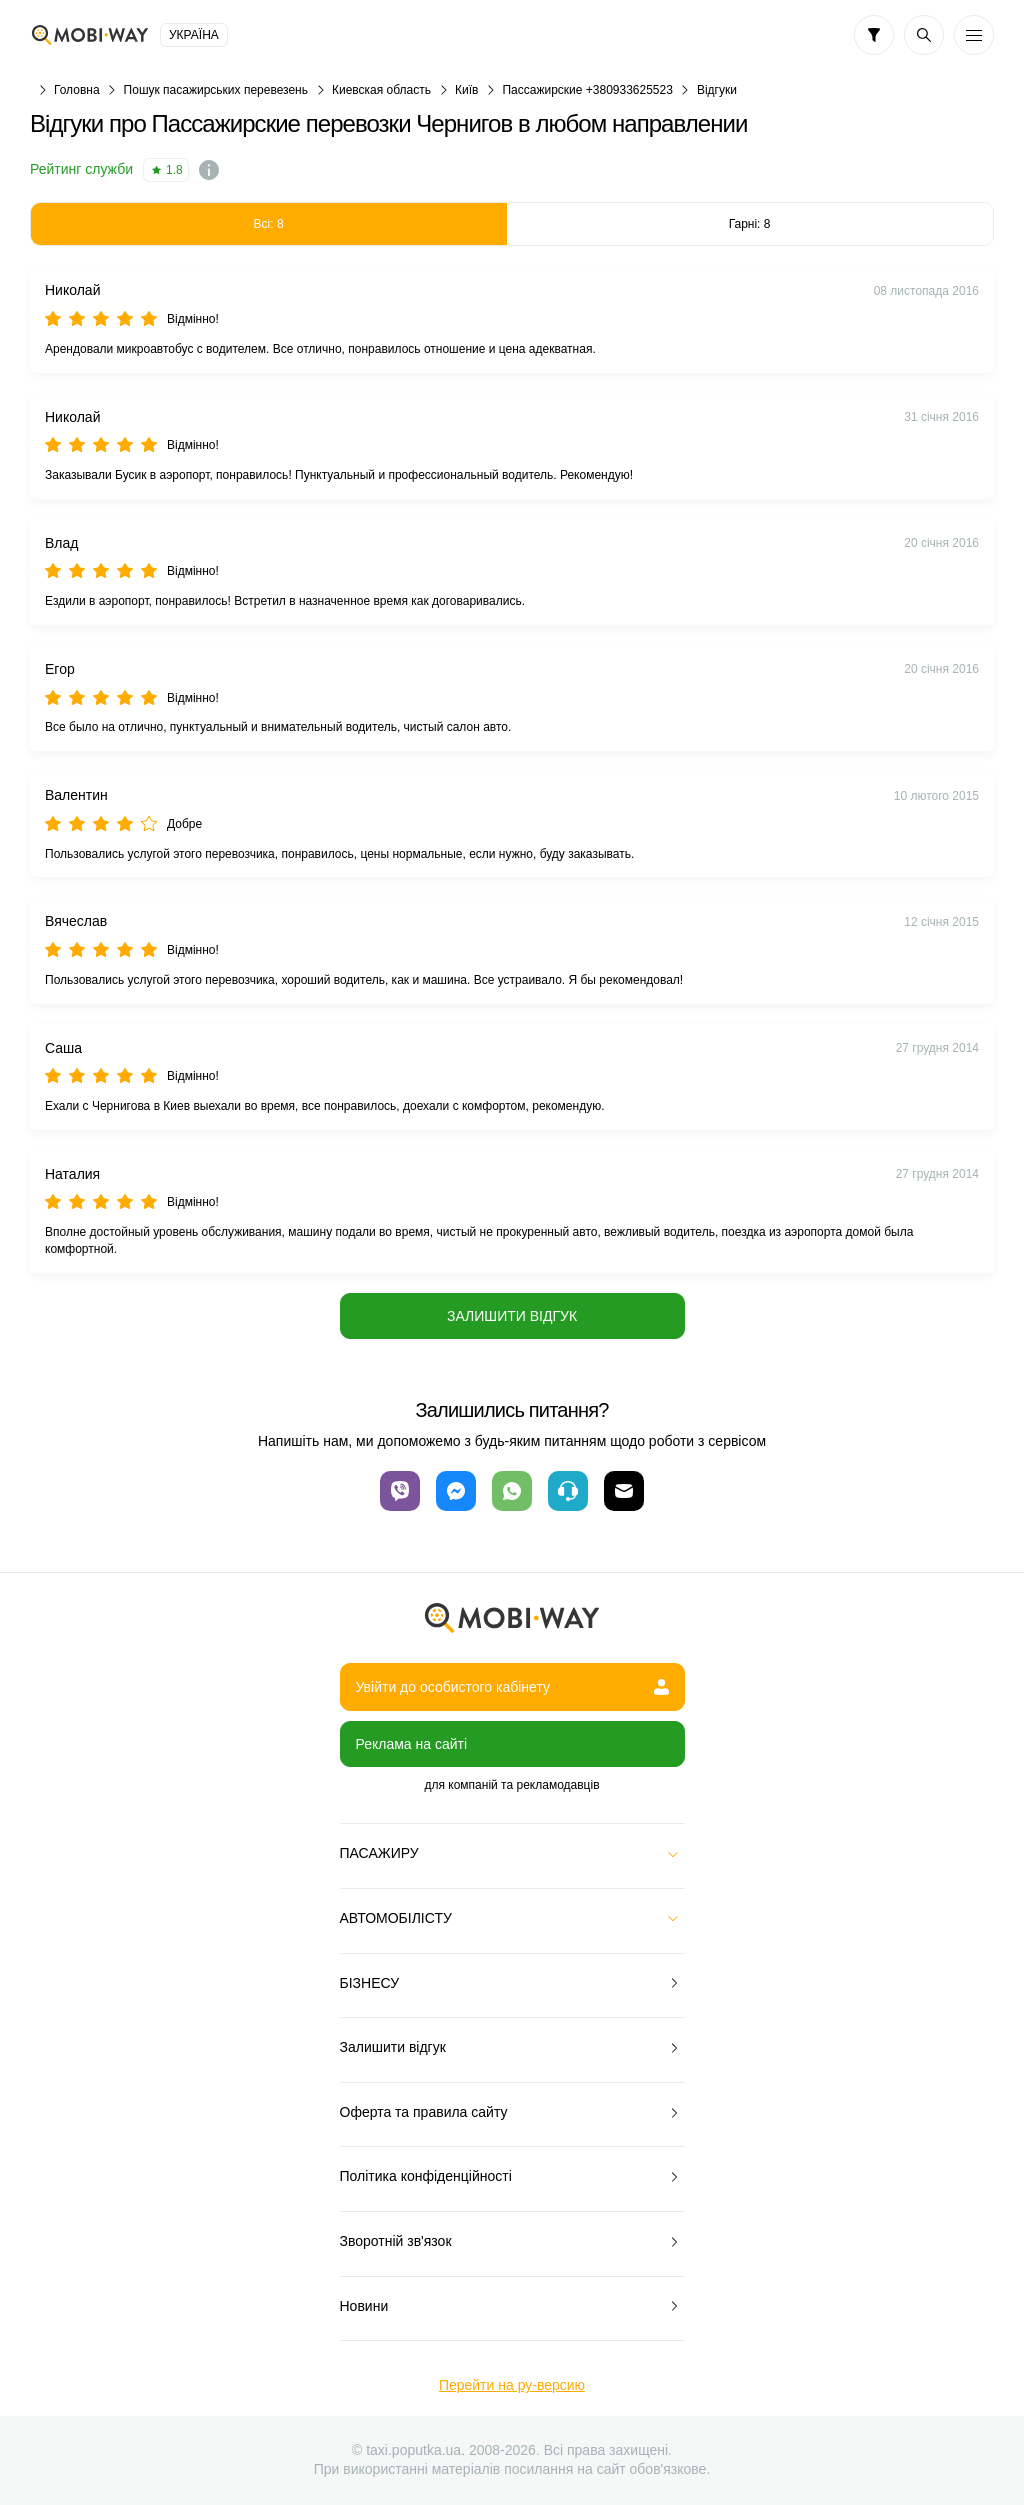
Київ (466, 90)
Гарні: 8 (750, 224)
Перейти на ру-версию (512, 2385)
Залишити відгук (512, 1316)
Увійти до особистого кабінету (512, 1687)
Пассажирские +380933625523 (587, 90)
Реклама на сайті (412, 1744)
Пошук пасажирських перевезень (216, 90)
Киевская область (381, 90)
